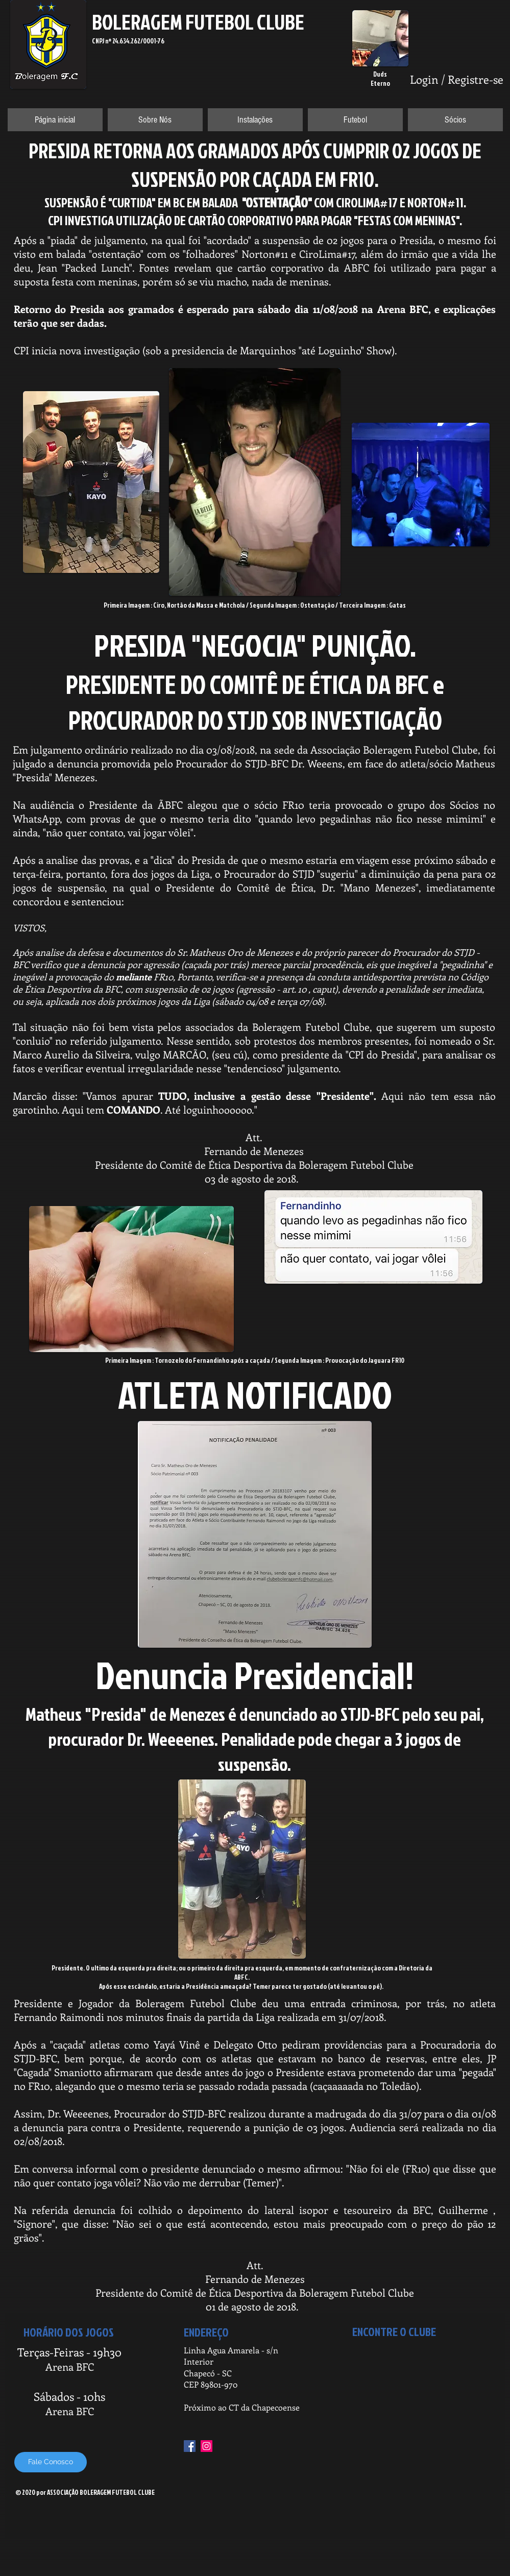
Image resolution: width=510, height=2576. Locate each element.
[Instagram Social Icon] (206, 2446)
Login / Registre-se (456, 79)
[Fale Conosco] (50, 2462)
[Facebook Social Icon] (190, 2446)
